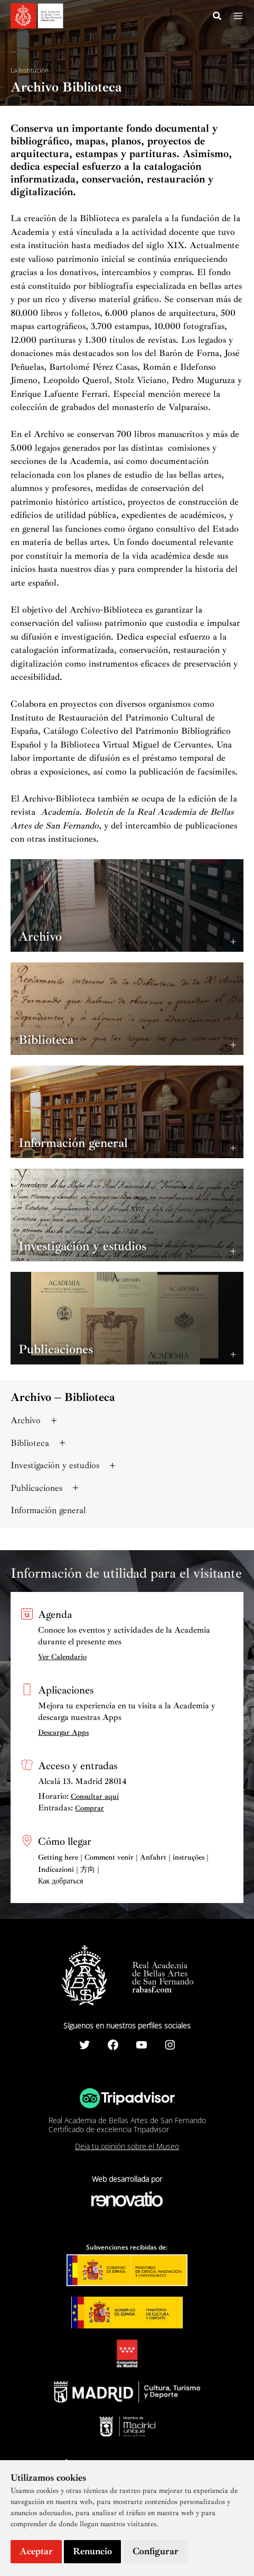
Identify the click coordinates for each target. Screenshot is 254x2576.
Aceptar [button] (36, 2551)
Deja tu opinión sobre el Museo (127, 2146)
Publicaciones (46, 1488)
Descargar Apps (63, 1732)
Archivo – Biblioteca (63, 1397)
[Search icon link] (217, 17)
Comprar (89, 1808)
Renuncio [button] (92, 2551)
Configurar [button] (155, 2551)
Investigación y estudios (64, 1465)
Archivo (35, 1420)
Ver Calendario (62, 1656)
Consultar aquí (95, 1796)
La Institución (30, 70)
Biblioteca (39, 1443)
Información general (48, 1510)
